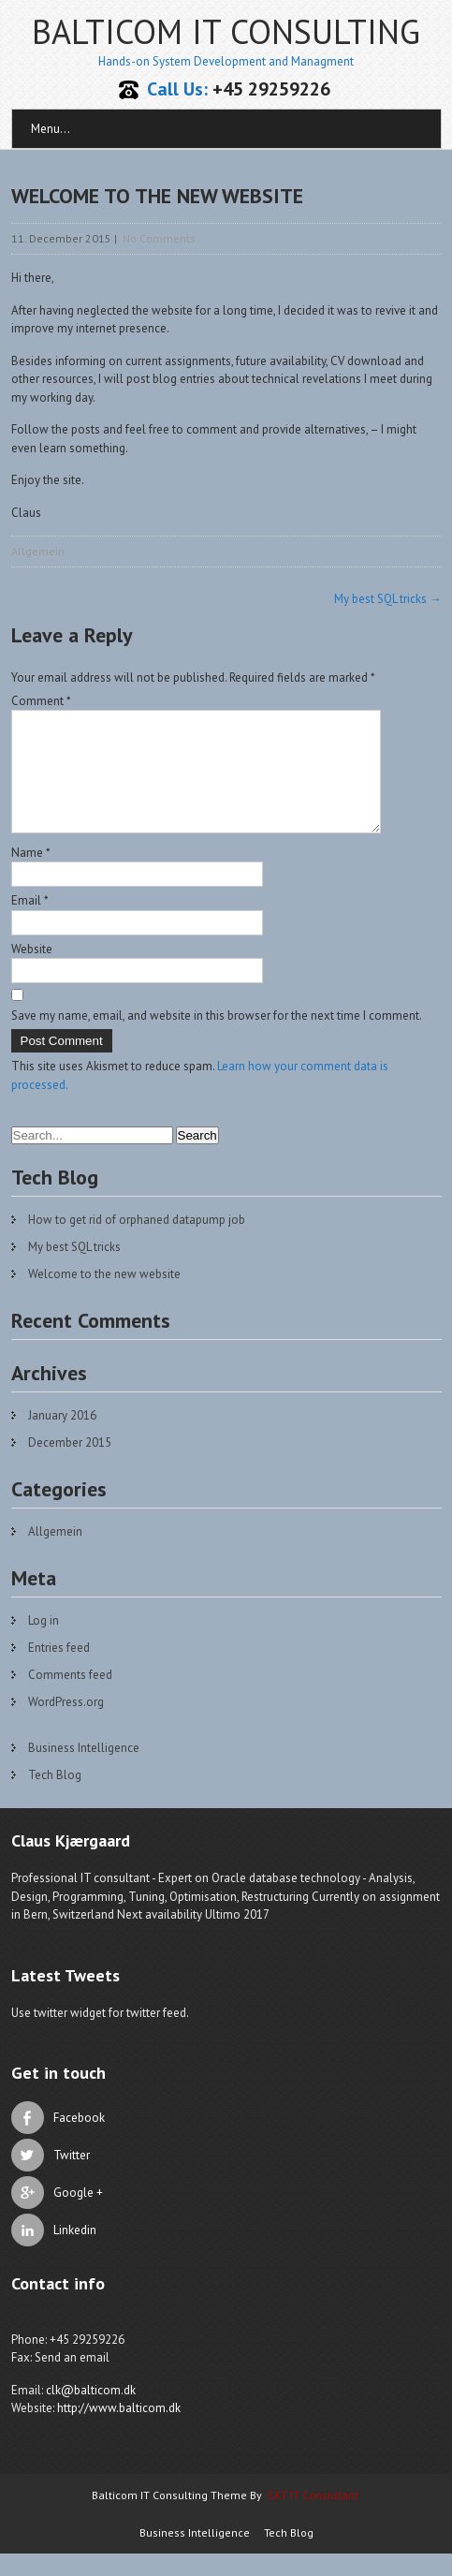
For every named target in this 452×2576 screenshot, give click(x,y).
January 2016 (62, 1438)
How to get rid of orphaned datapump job (136, 1242)
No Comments (159, 238)
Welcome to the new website (104, 1296)
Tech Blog (54, 1797)
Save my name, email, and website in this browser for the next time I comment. (216, 1038)
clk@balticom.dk (91, 2413)
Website (31, 971)
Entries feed (59, 1670)
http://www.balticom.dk (119, 2430)
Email (30, 923)
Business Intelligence (83, 1770)
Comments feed (70, 1697)
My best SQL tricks (388, 599)
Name (31, 875)
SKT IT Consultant (313, 2517)
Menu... (50, 129)
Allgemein (38, 551)
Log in (43, 1643)
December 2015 (69, 1465)
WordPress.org (66, 1724)
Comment (41, 701)
